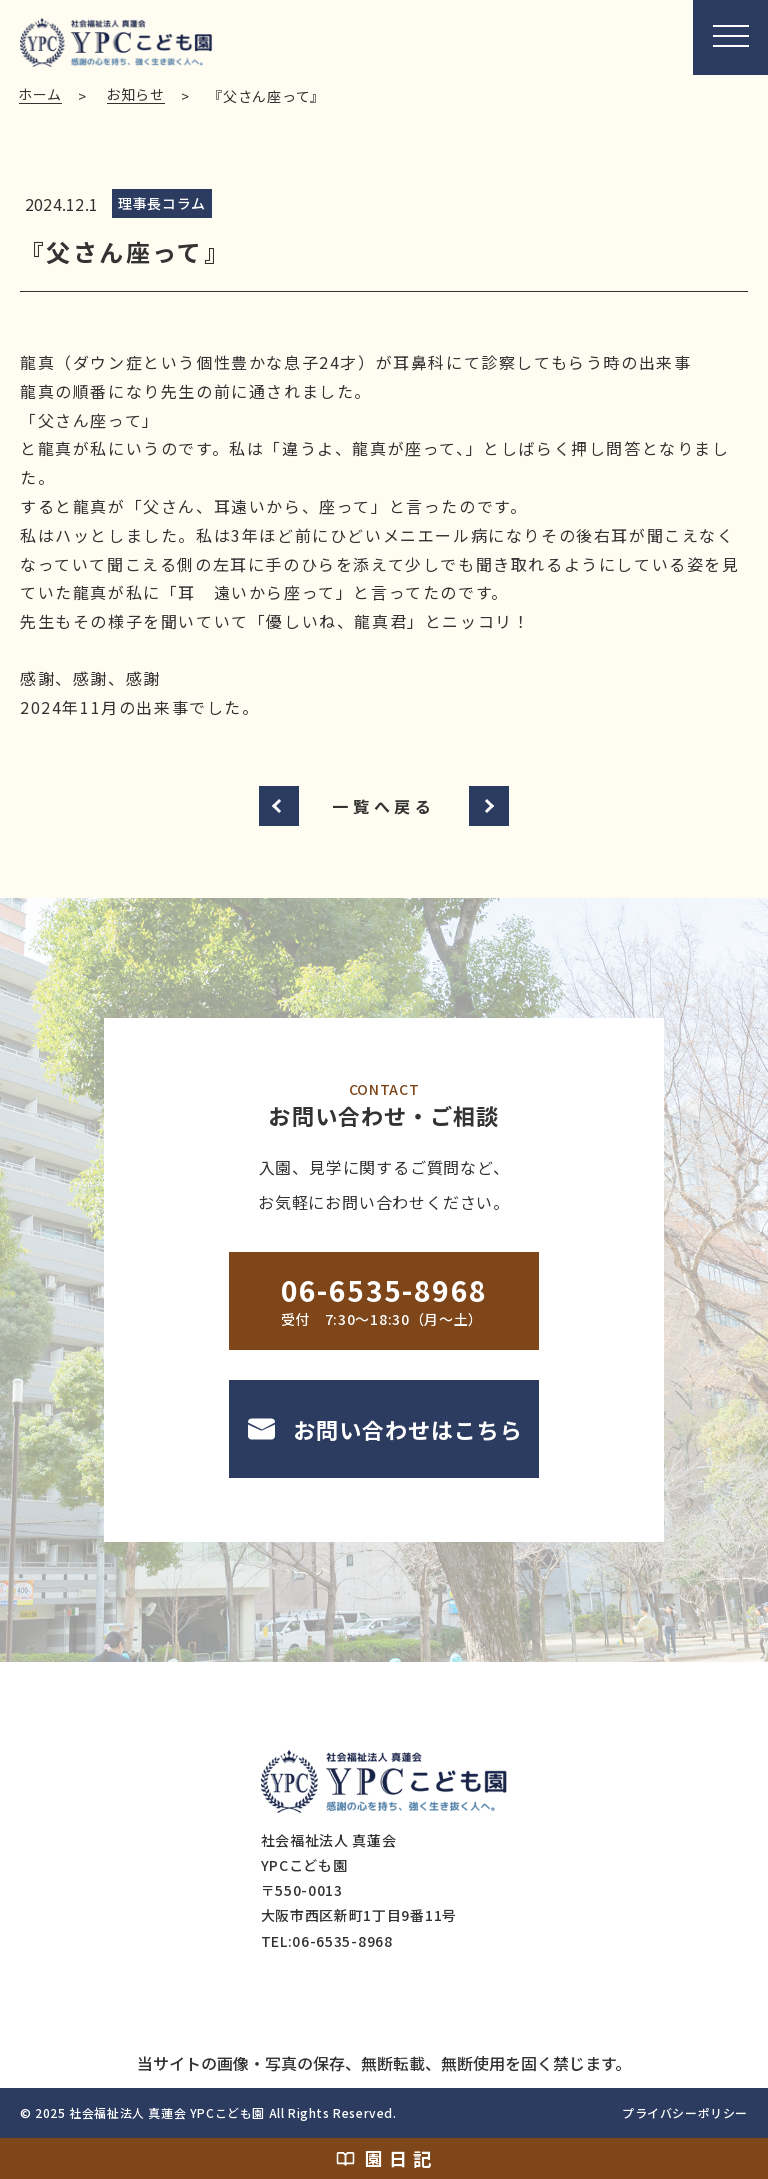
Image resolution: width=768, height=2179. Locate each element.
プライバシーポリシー (685, 2112)
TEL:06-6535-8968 (327, 1941)
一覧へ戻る (384, 806)
